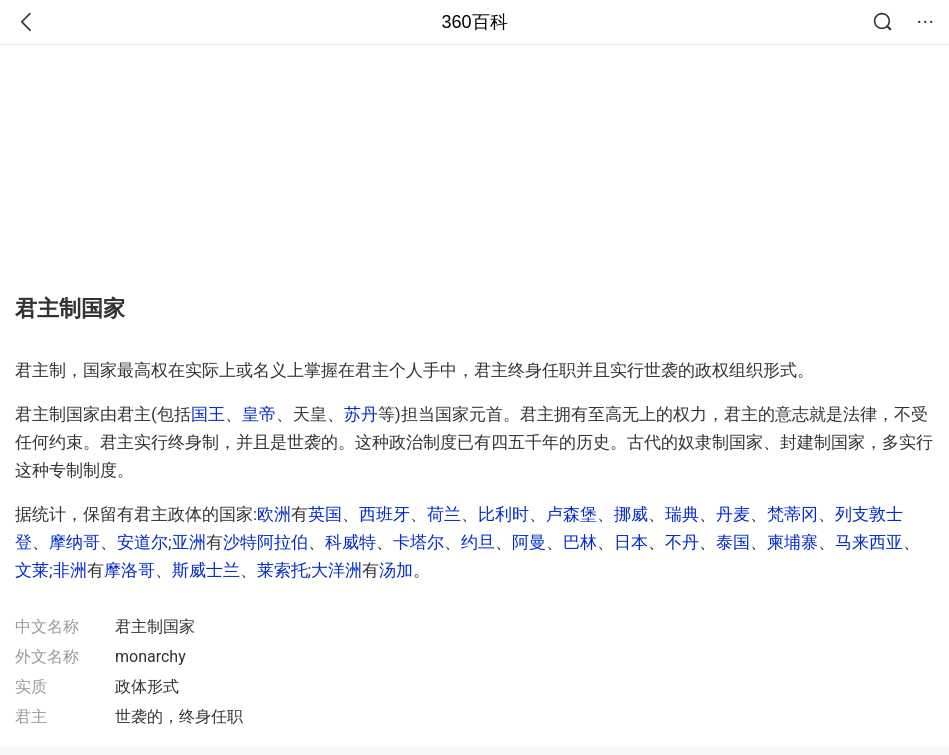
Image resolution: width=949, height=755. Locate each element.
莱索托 (282, 570)
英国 (325, 514)
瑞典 (682, 514)
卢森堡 (571, 514)
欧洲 (274, 514)
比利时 (503, 514)
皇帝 (259, 414)
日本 (631, 542)
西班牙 (384, 514)
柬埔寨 (792, 542)
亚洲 (189, 542)
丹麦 (733, 514)
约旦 (478, 542)
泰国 (733, 542)
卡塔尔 (418, 542)
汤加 (396, 570)
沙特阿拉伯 (265, 542)
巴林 (580, 542)
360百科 (474, 22)
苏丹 (361, 414)
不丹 (682, 542)
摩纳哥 (74, 542)
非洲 (70, 570)
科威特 (350, 542)
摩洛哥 (129, 570)
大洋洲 (336, 570)
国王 (208, 414)
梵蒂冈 (792, 514)
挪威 (631, 514)
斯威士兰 (206, 570)
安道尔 (142, 542)
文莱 (32, 570)
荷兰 (444, 514)
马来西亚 (869, 542)
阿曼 (529, 542)
